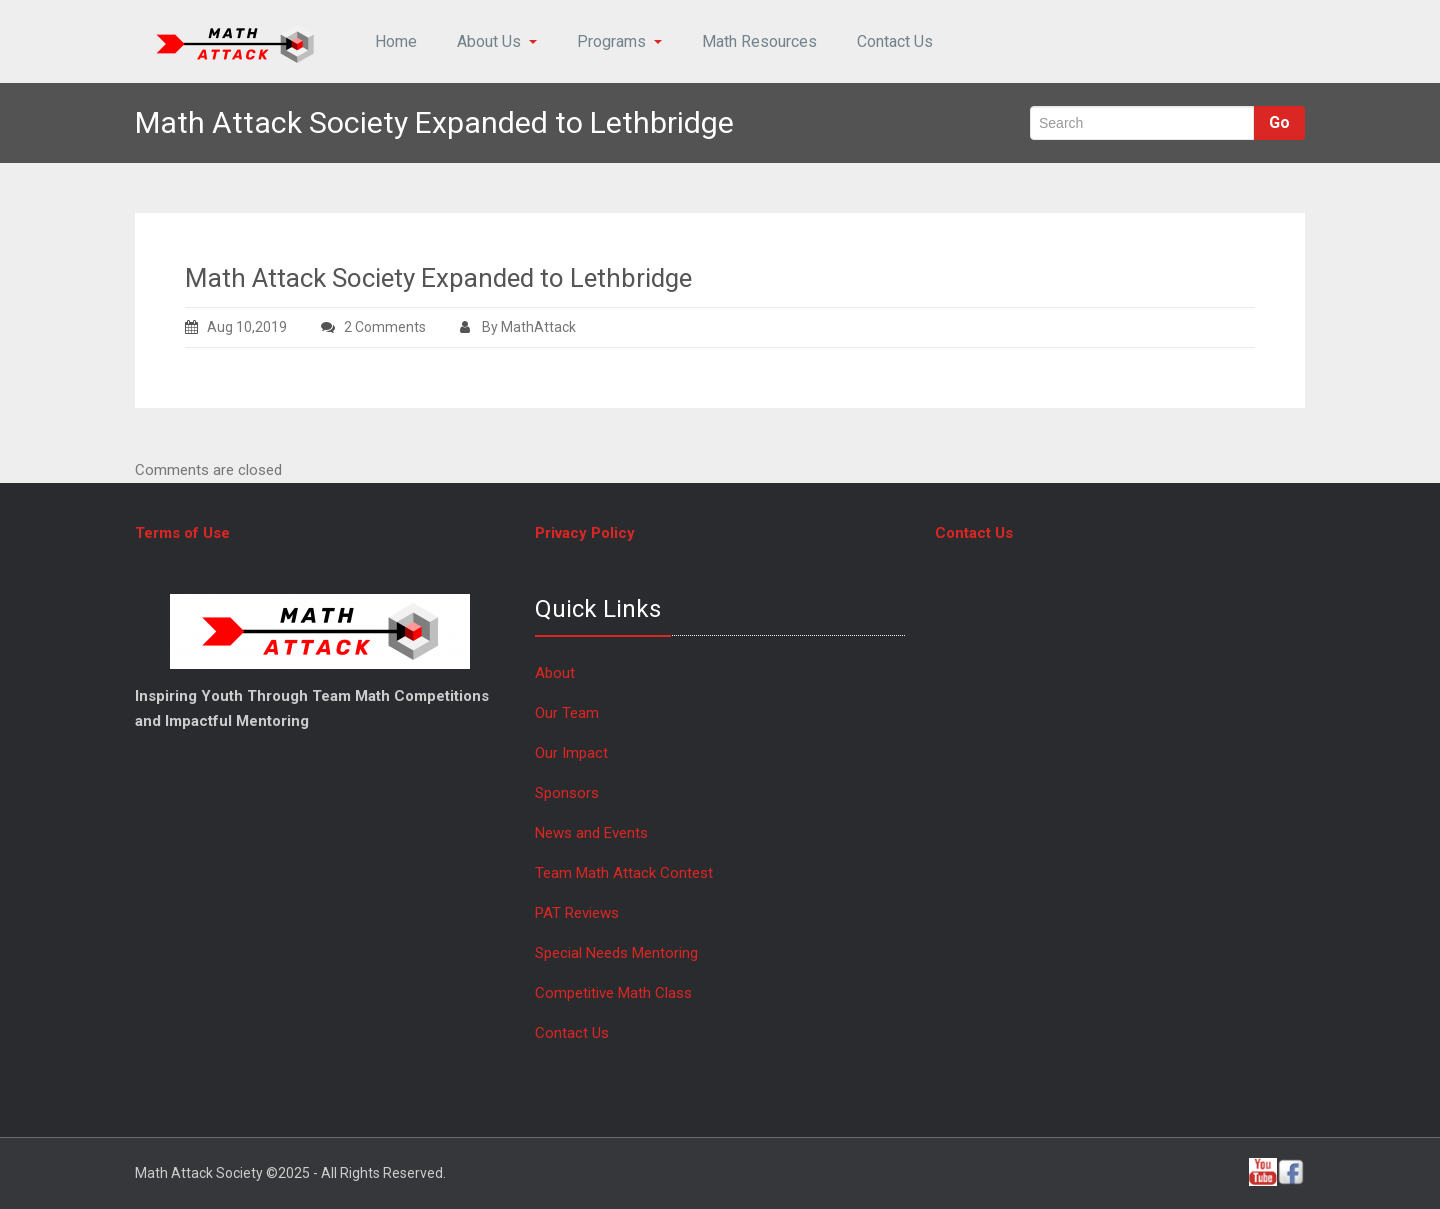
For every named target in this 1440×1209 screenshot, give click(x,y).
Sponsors (567, 793)
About (555, 673)
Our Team (567, 713)
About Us (497, 41)
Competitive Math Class (615, 993)
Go (1279, 122)
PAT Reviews (577, 913)
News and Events (591, 833)
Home (396, 41)
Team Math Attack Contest (624, 873)
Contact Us (895, 41)
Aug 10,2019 (236, 327)
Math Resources (759, 41)
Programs (619, 41)
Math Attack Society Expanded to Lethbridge (438, 278)
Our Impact (571, 753)
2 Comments (400, 327)
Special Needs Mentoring (616, 953)
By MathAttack (518, 327)
